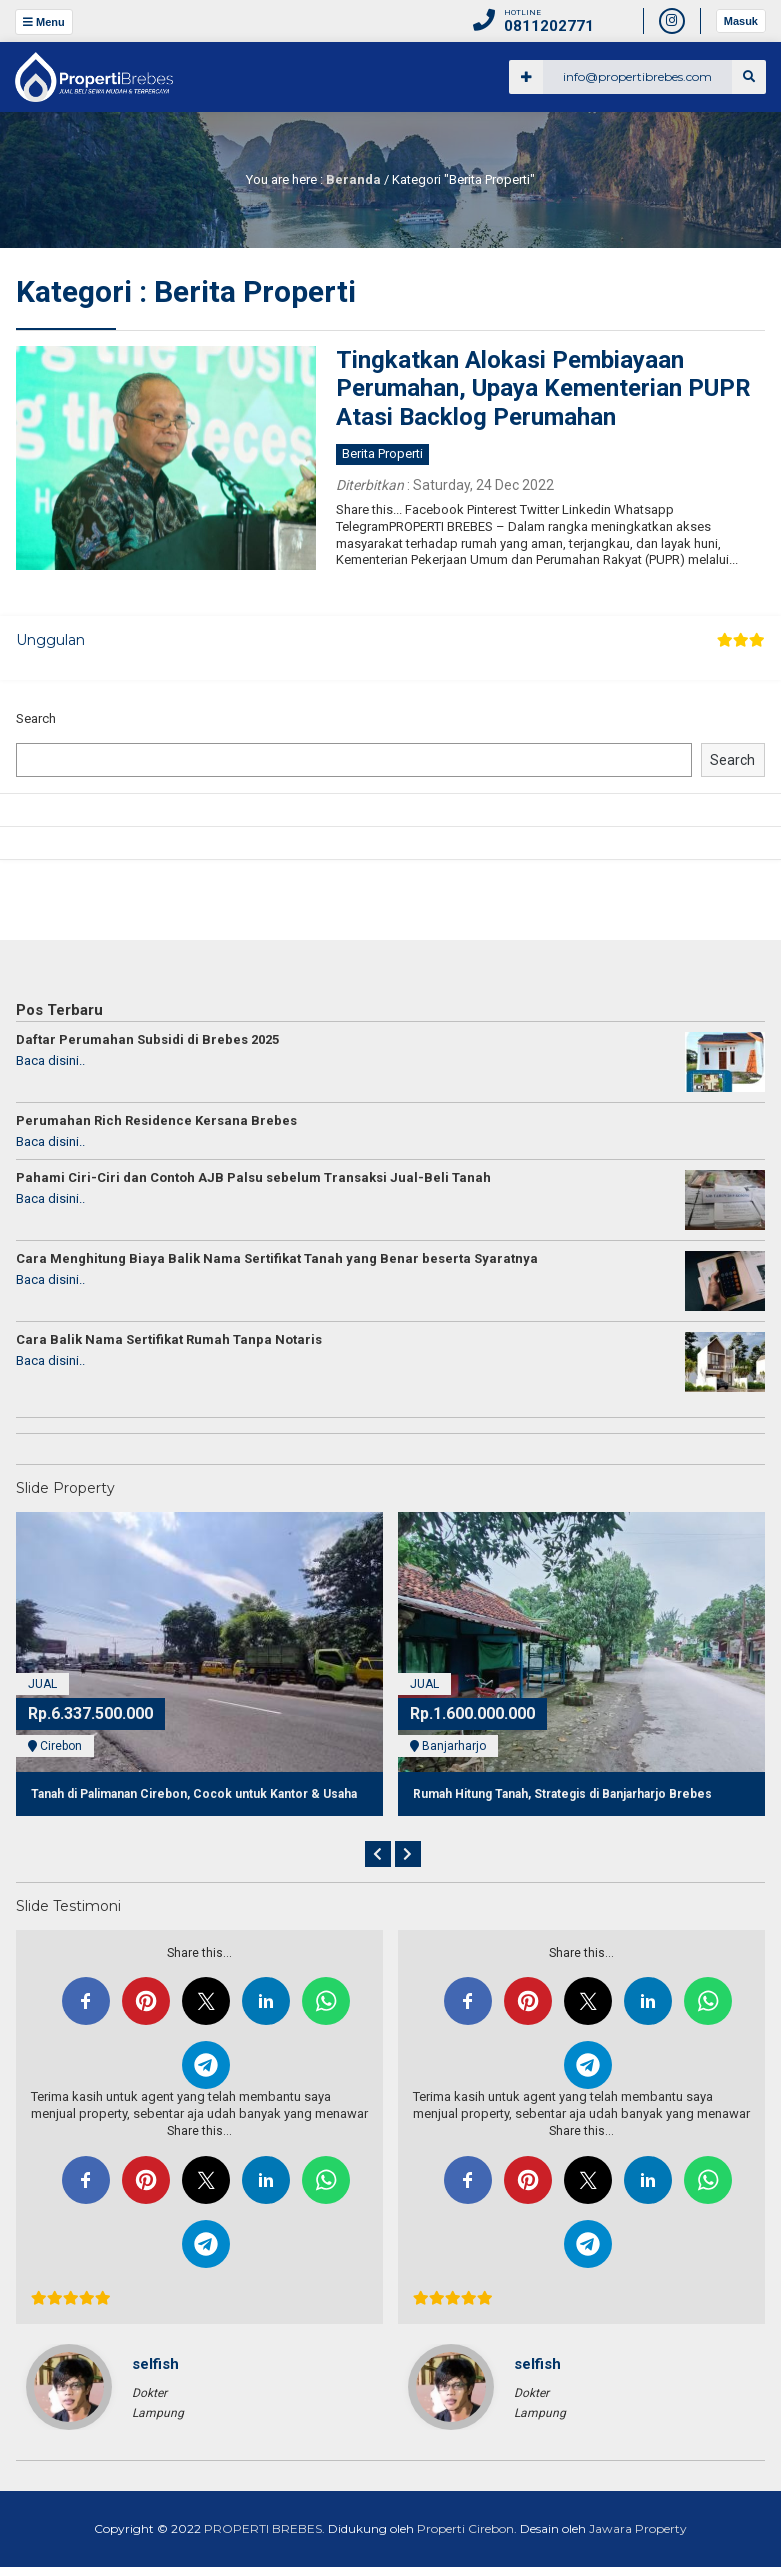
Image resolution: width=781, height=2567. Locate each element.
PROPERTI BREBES (263, 2528)
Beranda (353, 179)
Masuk (741, 21)
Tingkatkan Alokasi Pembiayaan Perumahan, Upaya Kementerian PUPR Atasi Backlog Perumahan (543, 389)
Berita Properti (382, 453)
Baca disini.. (50, 1060)
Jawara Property (636, 2528)
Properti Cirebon (465, 2528)
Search (36, 718)
